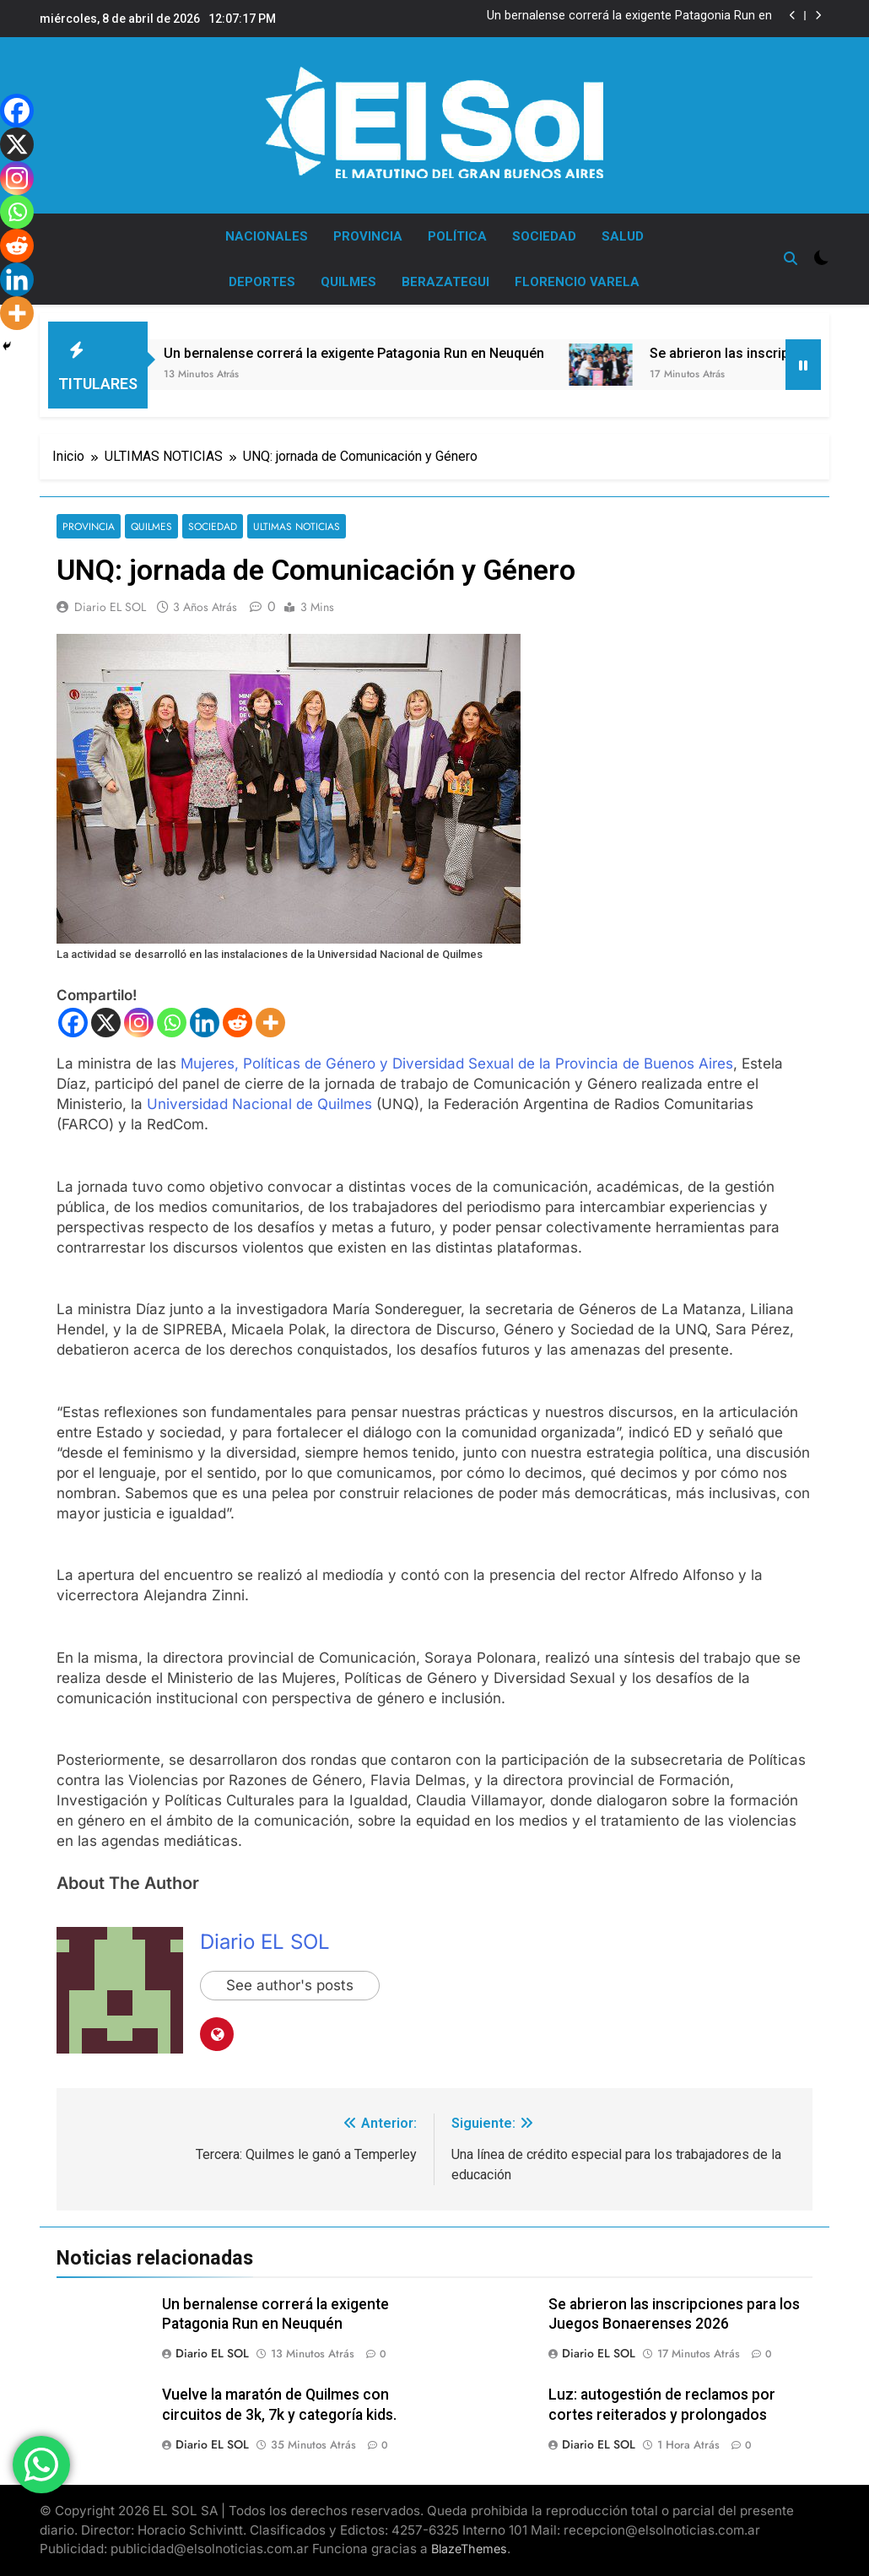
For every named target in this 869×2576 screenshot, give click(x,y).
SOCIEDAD (544, 236)
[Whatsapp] (171, 1022)
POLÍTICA (457, 236)
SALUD (623, 236)
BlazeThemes (469, 2548)
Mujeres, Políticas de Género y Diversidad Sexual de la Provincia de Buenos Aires (457, 1063)
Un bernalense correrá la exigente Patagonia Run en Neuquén (629, 16)
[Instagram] (139, 1022)
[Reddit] (237, 1022)
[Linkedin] (204, 1022)
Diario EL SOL (110, 606)
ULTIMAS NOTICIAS (295, 526)
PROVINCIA (367, 236)
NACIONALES (266, 236)
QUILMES (348, 282)
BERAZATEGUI (445, 282)
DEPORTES (262, 282)
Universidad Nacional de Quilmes (259, 1104)
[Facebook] (73, 1022)
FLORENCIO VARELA (577, 282)
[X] (106, 1022)
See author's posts (290, 1986)
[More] (270, 1022)
